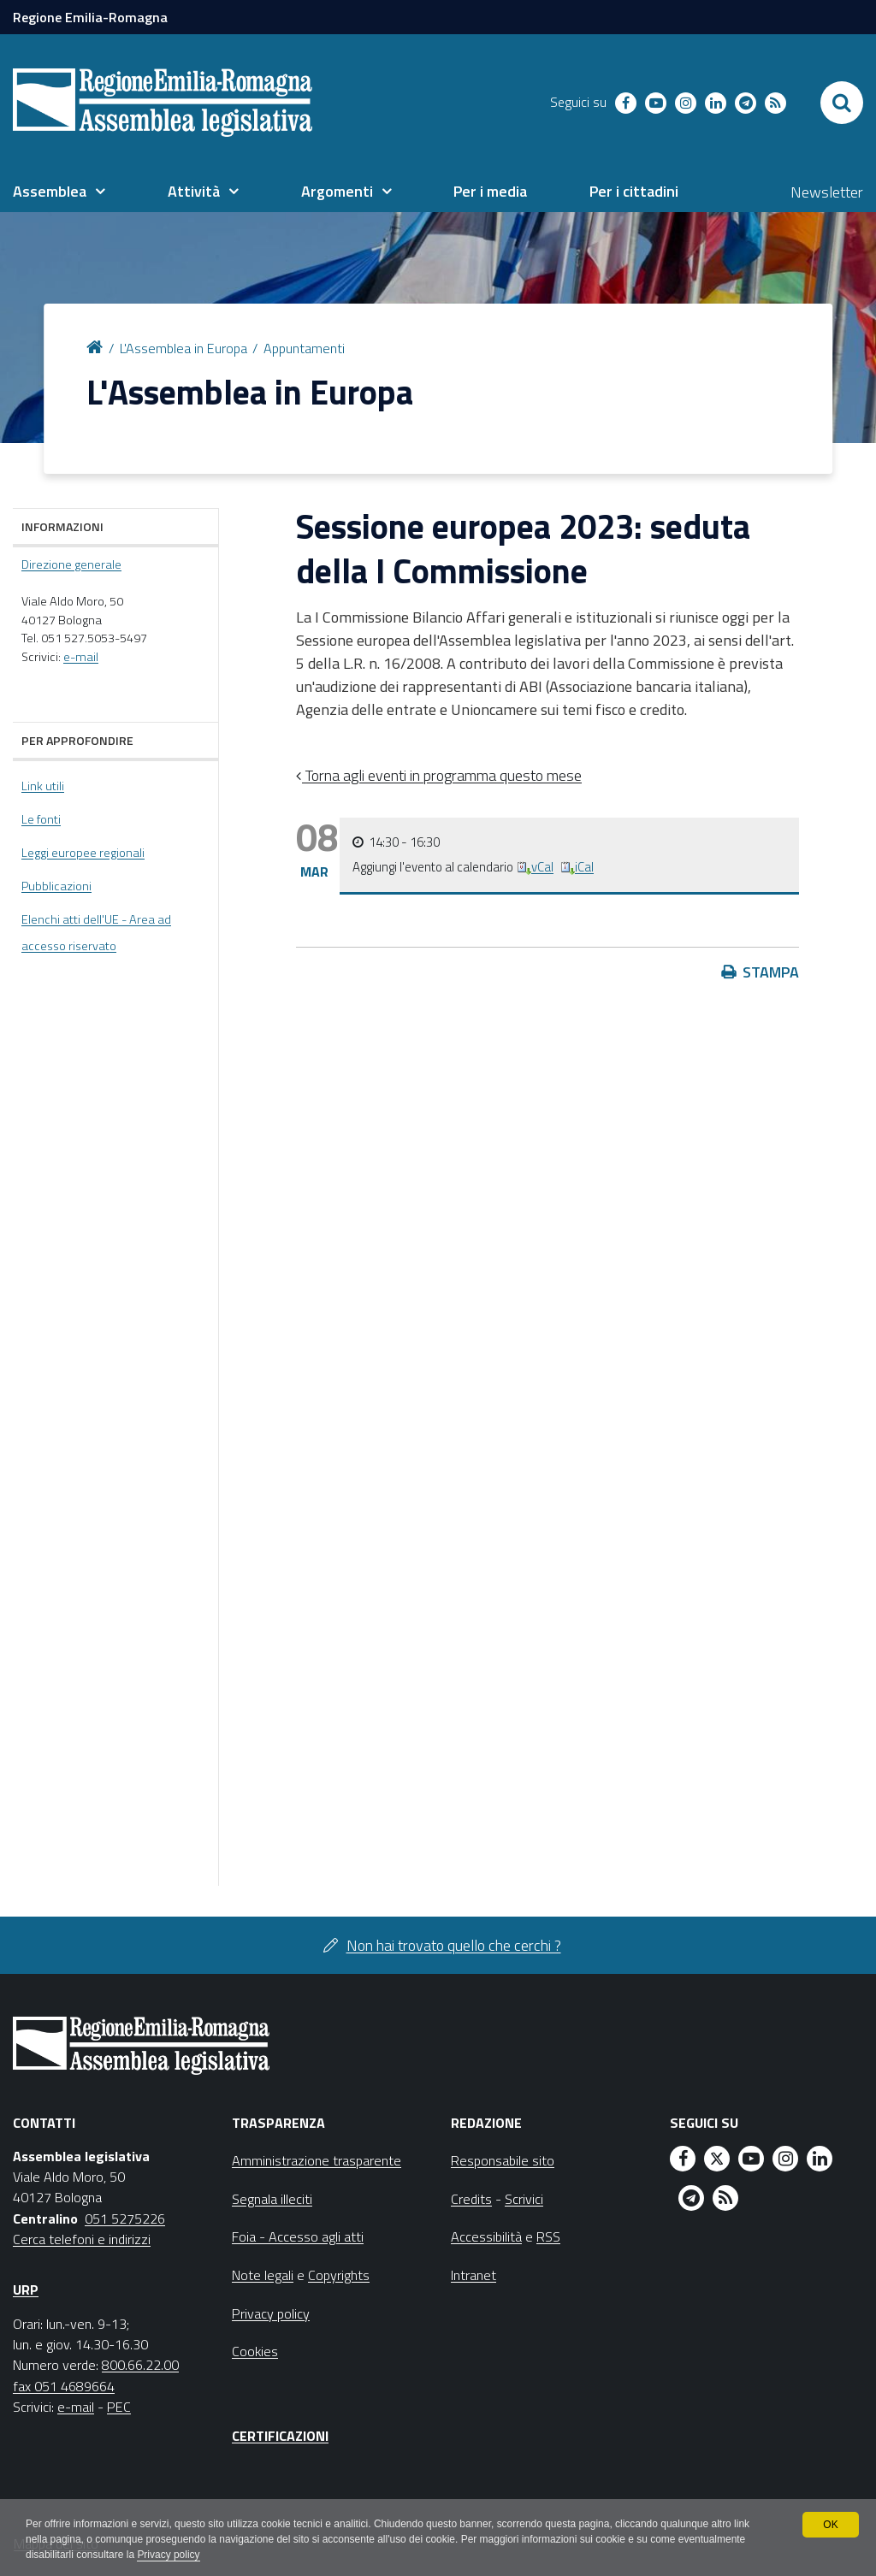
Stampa (771, 972)
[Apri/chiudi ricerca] (841, 102)
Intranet (473, 2275)
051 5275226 (125, 2218)
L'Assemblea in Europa (183, 348)
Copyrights (339, 2275)
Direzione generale (71, 564)
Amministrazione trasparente (316, 2160)
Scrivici (524, 2199)
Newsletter (826, 192)
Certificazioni (280, 2435)
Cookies (255, 2351)
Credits (471, 2199)
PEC (119, 2406)
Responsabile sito (502, 2160)
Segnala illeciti (272, 2199)
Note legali (262, 2275)
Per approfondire (77, 740)
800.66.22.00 (140, 2364)
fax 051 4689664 (64, 2386)
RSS (548, 2236)
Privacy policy (169, 2555)
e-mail (80, 656)
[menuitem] (59, 192)
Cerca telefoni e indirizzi (82, 2239)
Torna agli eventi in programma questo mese (442, 775)
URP (25, 2289)
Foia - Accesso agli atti (298, 2236)
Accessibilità (486, 2236)
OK (830, 2525)
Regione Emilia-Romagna (90, 17)
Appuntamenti (304, 348)
